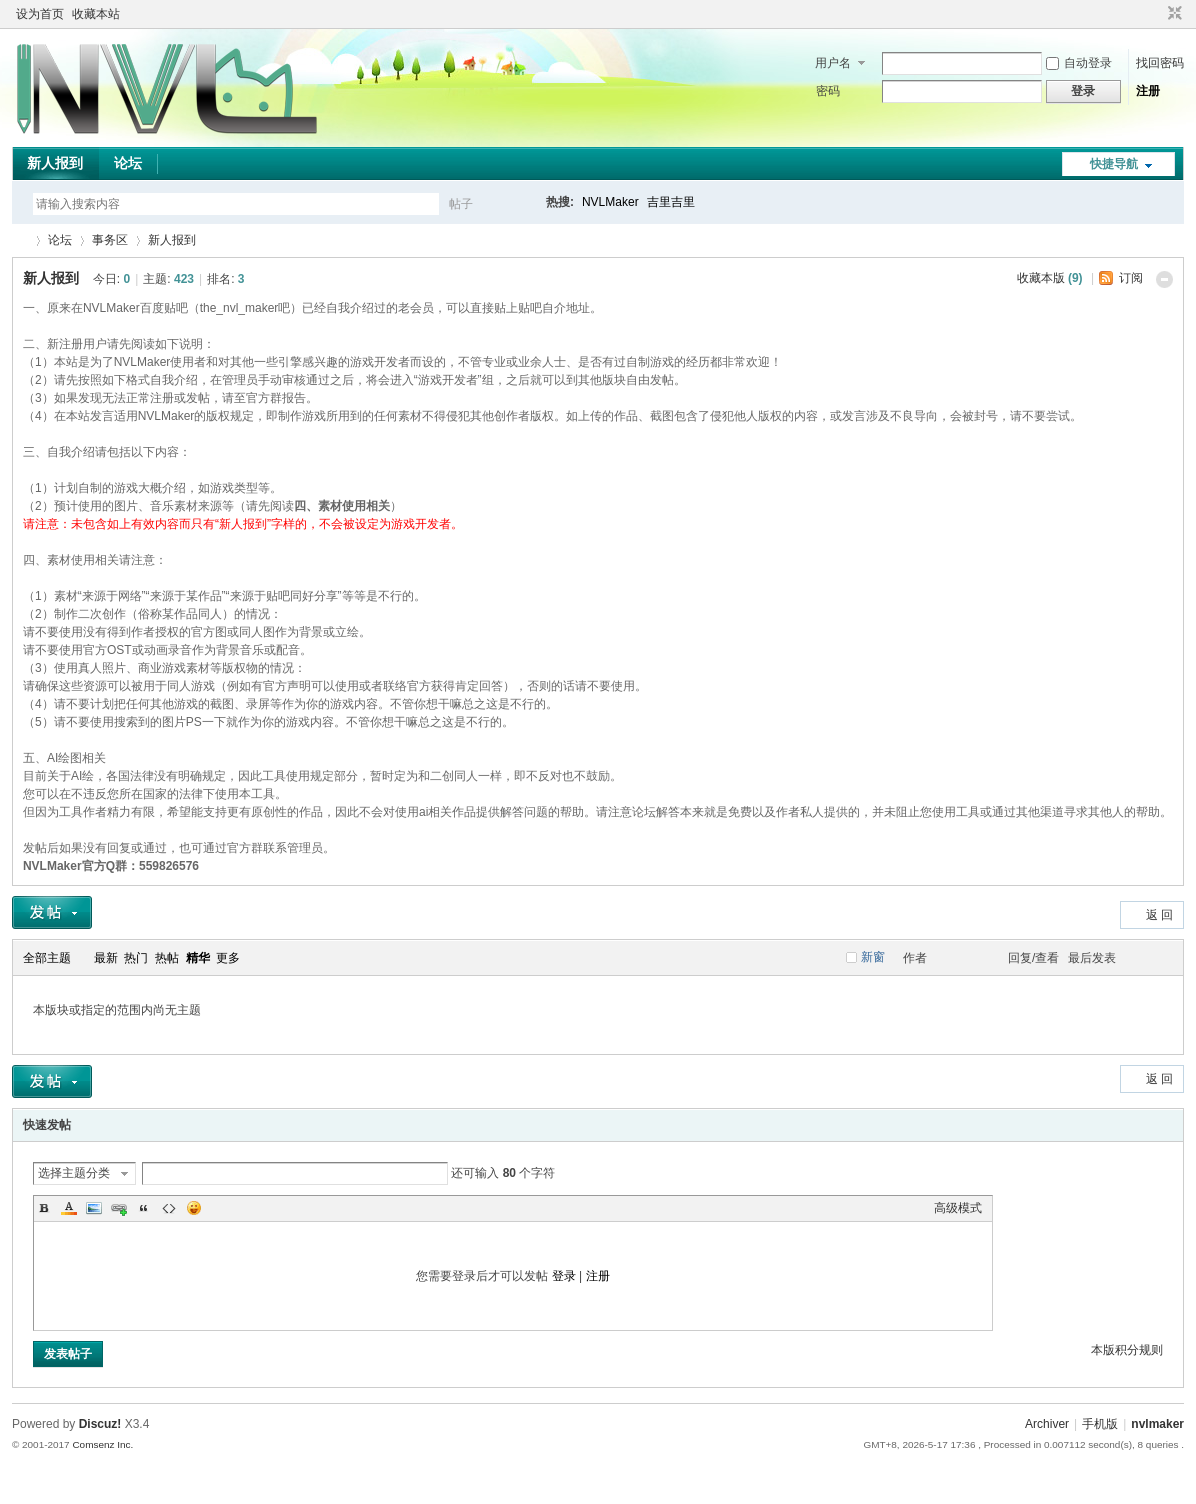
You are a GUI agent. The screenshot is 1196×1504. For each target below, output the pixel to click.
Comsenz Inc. (102, 1444)
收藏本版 (1050, 278)
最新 (106, 958)
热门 (136, 958)
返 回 (1159, 915)
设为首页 (40, 14)
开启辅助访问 (1156, 14)
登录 (564, 1276)
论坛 (128, 163)
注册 (1148, 91)
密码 (828, 91)
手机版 (1100, 1424)
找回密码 (1160, 63)
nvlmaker (1157, 1424)
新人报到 (55, 163)
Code (169, 1208)
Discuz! (100, 1424)
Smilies (194, 1208)
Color (69, 1208)
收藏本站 (96, 14)
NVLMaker (610, 202)
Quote (144, 1208)
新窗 (873, 957)
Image (94, 1208)
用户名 (833, 63)
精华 (198, 958)
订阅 (1131, 278)
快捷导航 (1114, 164)
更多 (228, 958)
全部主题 (47, 958)
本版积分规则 (1127, 1350)
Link (119, 1208)
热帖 (167, 958)
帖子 (461, 204)
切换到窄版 (1172, 14)
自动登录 (1079, 63)
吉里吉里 (671, 202)
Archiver (1047, 1424)
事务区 (110, 240)
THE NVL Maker (20, 240)
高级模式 (958, 1208)
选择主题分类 (74, 1173)
